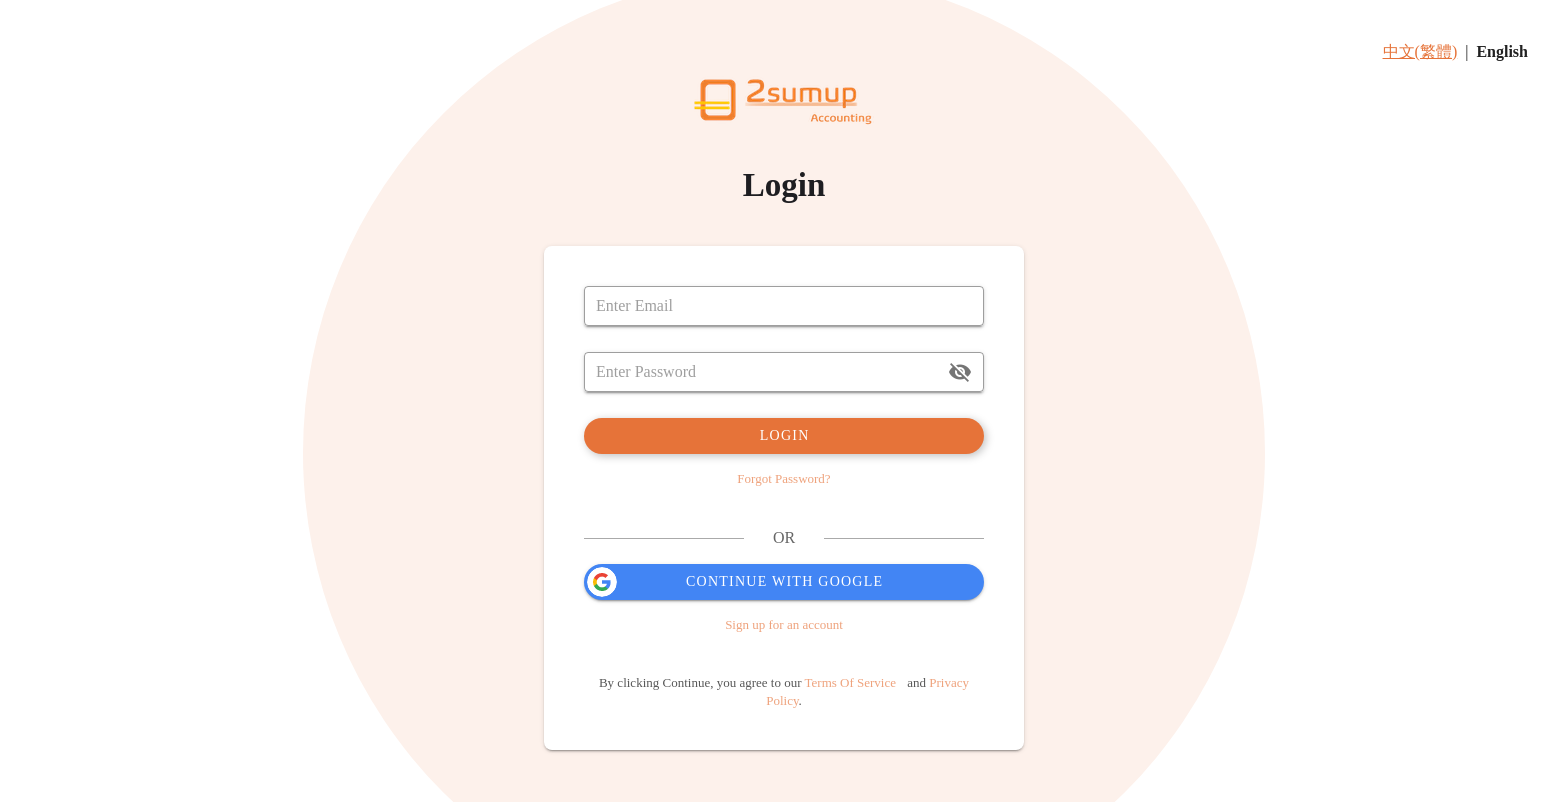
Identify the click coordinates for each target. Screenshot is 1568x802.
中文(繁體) (1420, 51)
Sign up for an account (784, 624)
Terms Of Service (851, 682)
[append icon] (960, 372)
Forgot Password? (783, 478)
